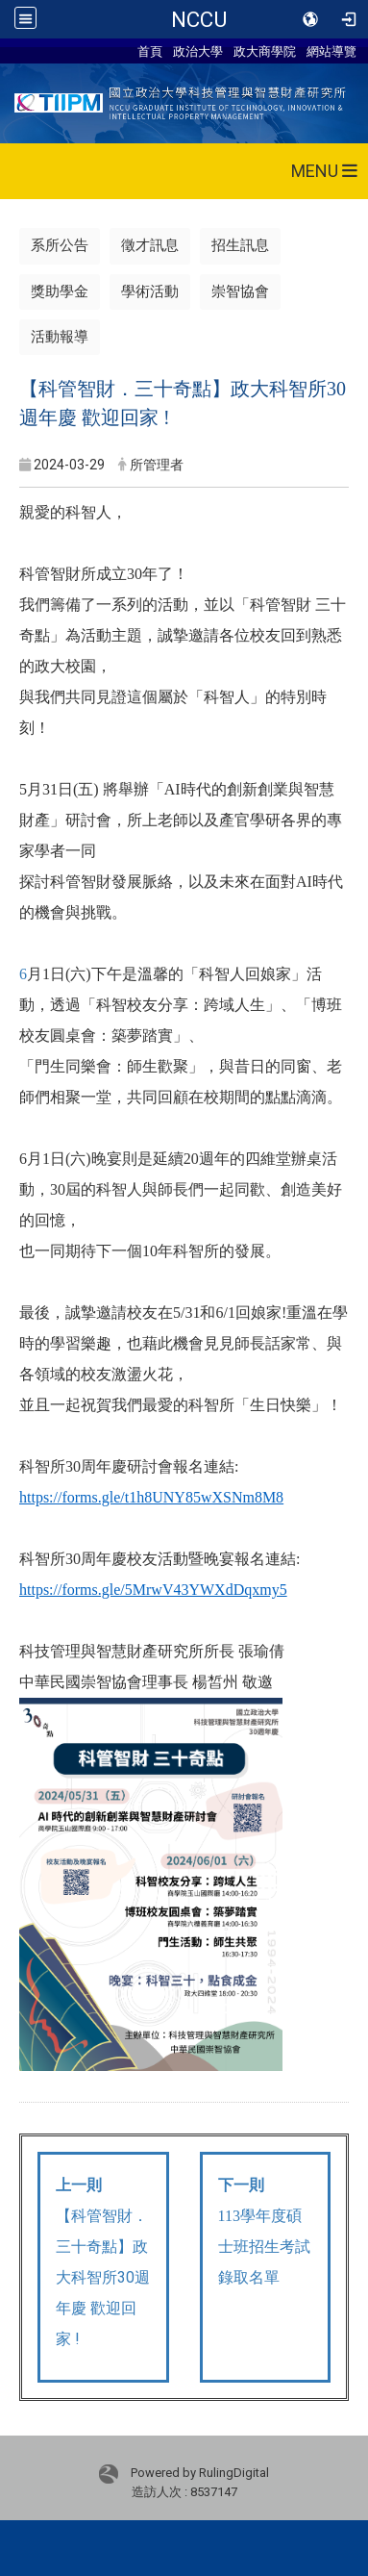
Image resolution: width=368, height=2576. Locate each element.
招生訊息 (240, 245)
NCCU (199, 19)
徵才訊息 (150, 245)
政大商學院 (264, 51)
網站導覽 (331, 51)
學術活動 (150, 291)
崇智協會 (240, 291)
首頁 (149, 51)
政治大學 (198, 51)
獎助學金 (59, 291)
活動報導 (59, 336)
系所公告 (59, 245)
